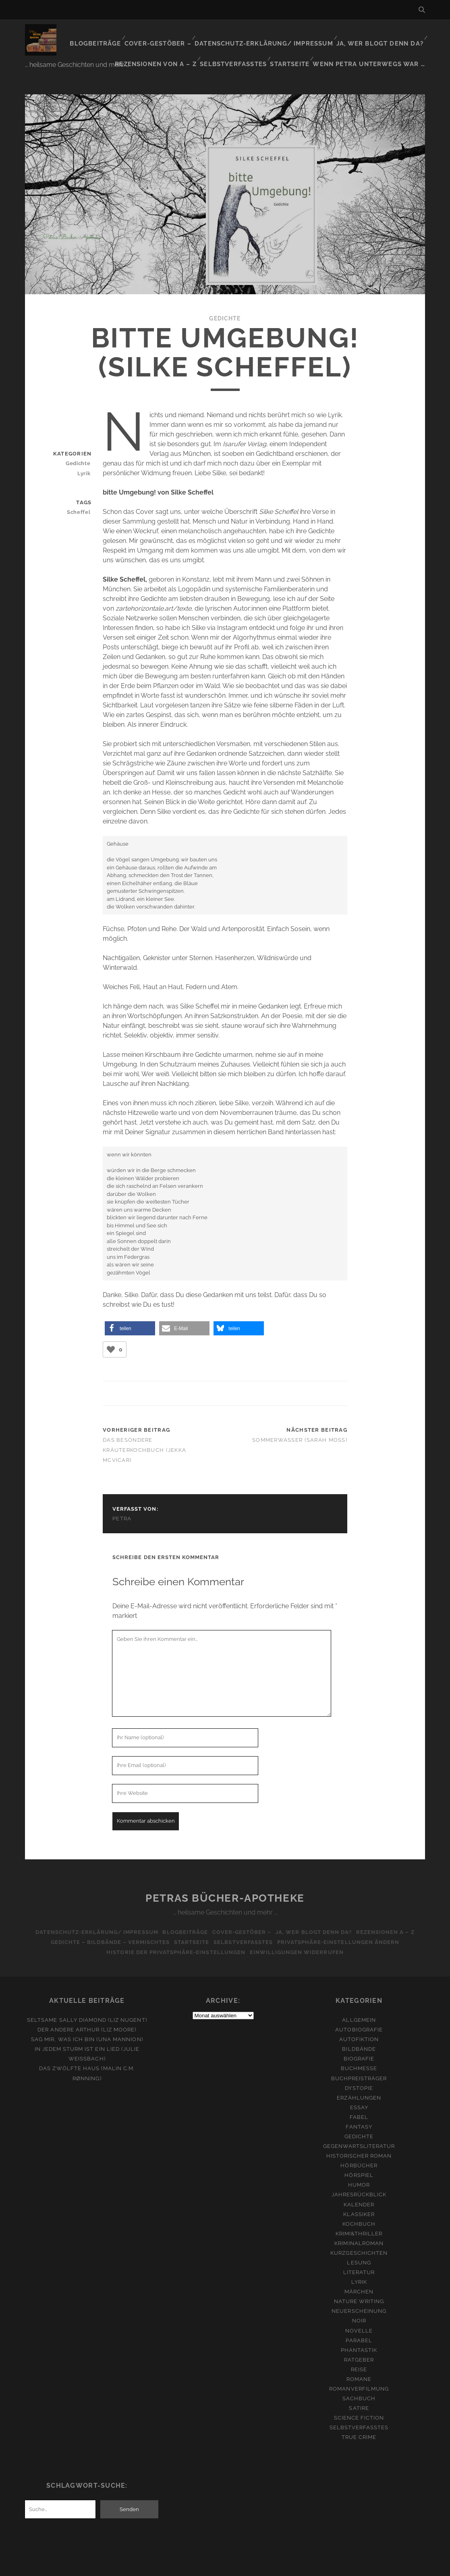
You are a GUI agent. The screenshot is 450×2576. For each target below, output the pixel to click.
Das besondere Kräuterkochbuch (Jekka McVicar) (144, 1432)
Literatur (359, 2254)
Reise (359, 2351)
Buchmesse (359, 2051)
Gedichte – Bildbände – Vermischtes (104, 1924)
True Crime (359, 2419)
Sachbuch (358, 2380)
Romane (358, 2361)
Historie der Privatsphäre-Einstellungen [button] (174, 1934)
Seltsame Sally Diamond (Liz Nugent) (87, 2002)
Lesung (359, 2244)
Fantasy (359, 2109)
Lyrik (86, 455)
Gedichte (225, 300)
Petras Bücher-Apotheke (224, 1880)
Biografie (359, 2041)
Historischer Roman (359, 2138)
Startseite (300, 44)
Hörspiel (358, 2157)
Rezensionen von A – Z (171, 44)
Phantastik (359, 2332)
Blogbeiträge (117, 34)
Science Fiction (359, 2400)
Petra (122, 1501)
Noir (359, 2303)
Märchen (358, 2273)
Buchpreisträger (359, 2060)
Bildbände (358, 2031)
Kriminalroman (359, 2225)
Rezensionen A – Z (392, 1914)
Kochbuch (358, 2206)
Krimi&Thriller (359, 2215)
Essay (359, 2089)
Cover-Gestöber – (177, 34)
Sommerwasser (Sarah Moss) (299, 1422)
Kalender (359, 2186)
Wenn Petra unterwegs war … (375, 44)
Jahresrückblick (359, 2177)
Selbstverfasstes (245, 44)
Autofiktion (359, 2021)
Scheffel (81, 494)
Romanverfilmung (359, 2371)
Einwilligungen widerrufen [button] (298, 1934)
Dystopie (359, 2070)
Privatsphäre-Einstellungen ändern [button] (344, 1924)
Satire (359, 2390)
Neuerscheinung (359, 2293)
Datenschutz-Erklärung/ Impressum (276, 34)
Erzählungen (359, 2080)
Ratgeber (359, 2342)
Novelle (359, 2313)
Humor (359, 2167)
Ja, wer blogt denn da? (383, 34)
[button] (130, 1310)
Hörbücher (358, 2147)
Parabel (359, 2322)
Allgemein (358, 2002)
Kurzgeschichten (359, 2235)
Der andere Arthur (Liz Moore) (86, 2011)
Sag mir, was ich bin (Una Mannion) (87, 2021)
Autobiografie (359, 2011)
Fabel (359, 2099)
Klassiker (358, 2196)
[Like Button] (111, 1331)
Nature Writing (359, 2284)
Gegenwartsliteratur (359, 2128)
